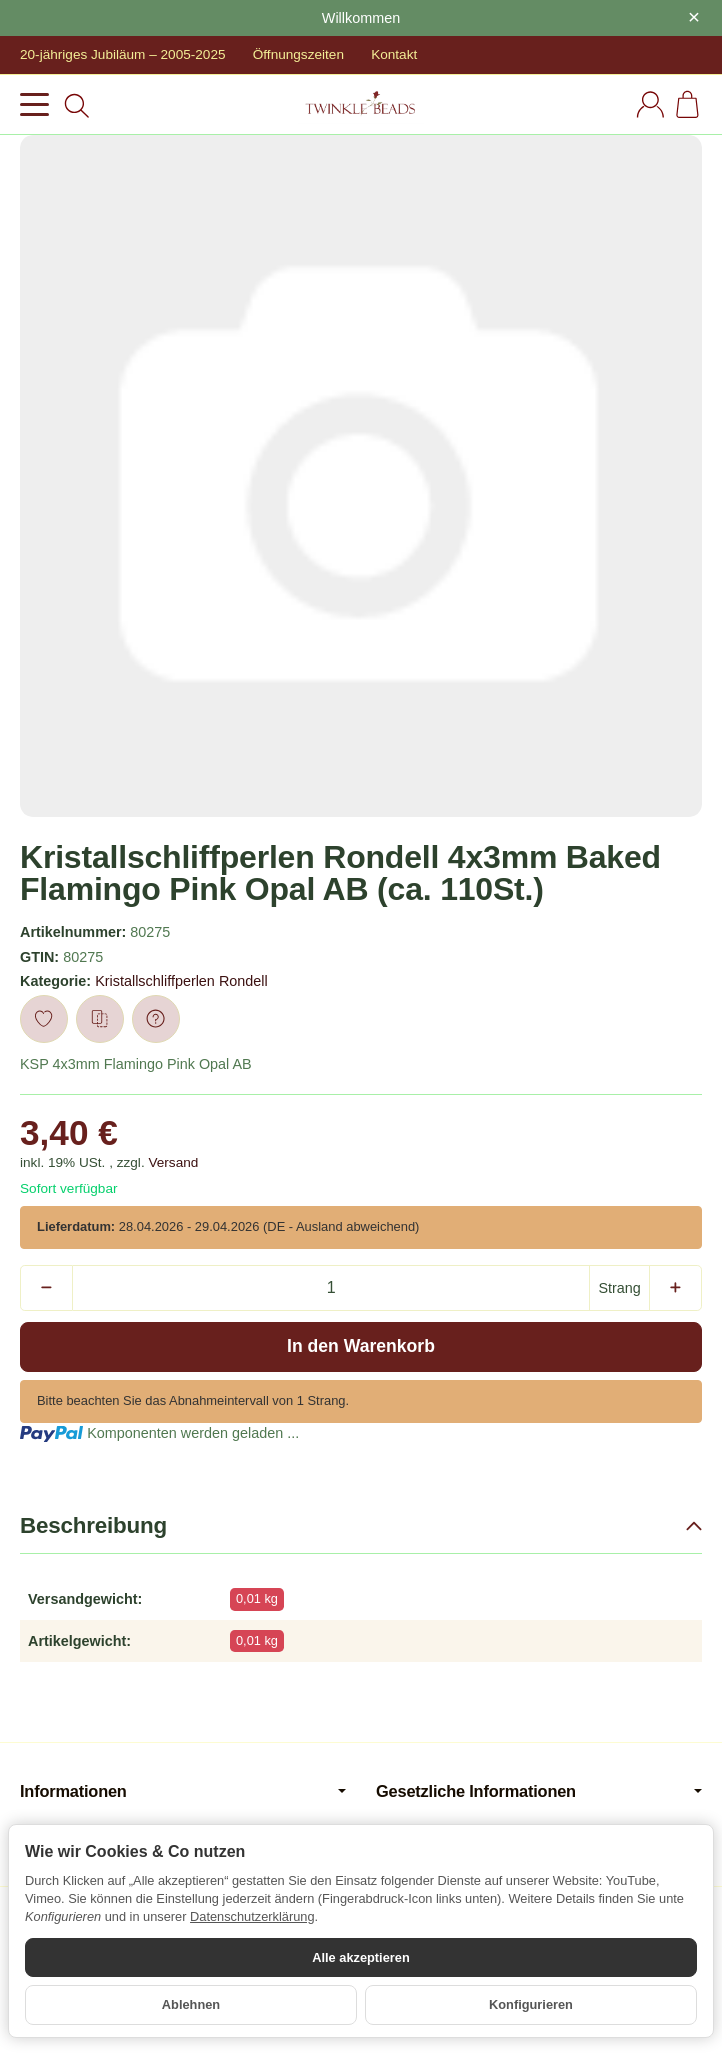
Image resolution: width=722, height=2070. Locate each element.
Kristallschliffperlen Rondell (181, 981)
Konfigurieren (531, 2004)
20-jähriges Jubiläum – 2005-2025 (123, 54)
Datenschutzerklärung (252, 1916)
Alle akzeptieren (360, 1957)
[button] (361, 1526)
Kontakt (394, 54)
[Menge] (331, 1288)
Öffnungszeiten (298, 54)
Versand (173, 1162)
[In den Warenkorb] (361, 1347)
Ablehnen (191, 2004)
